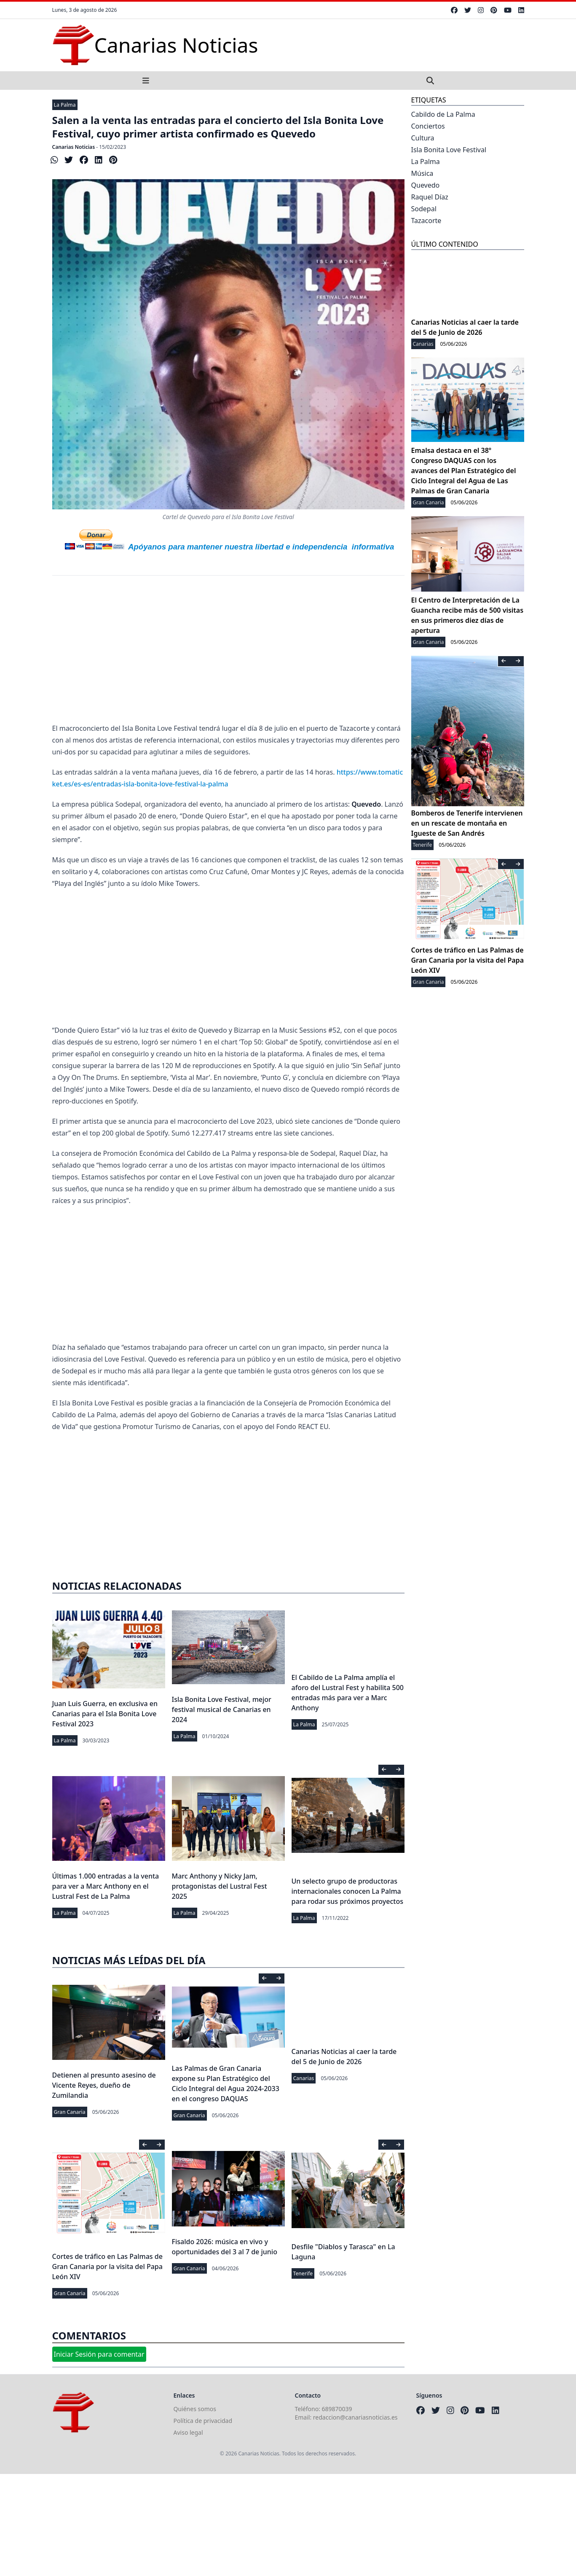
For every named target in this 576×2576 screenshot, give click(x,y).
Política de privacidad (203, 2421)
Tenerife (303, 2273)
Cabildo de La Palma (443, 114)
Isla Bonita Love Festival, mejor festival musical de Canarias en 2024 (221, 1709)
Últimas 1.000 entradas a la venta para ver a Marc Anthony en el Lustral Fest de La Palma (105, 1886)
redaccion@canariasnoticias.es (355, 2417)
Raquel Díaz (429, 197)
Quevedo (425, 185)
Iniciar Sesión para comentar (99, 2354)
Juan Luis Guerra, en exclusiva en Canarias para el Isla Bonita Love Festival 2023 (105, 1713)
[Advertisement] (228, 655)
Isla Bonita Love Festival (449, 149)
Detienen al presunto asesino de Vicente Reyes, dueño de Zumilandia (104, 2085)
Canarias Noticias (73, 147)
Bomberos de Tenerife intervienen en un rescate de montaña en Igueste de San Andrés (467, 823)
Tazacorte (426, 220)
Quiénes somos (195, 2409)
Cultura (422, 138)
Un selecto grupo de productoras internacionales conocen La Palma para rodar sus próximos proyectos (348, 1891)
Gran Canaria (70, 2112)
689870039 (337, 2409)
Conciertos (428, 126)
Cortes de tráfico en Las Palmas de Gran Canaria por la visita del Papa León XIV (107, 2266)
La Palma (65, 104)
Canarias (303, 2078)
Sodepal (424, 208)
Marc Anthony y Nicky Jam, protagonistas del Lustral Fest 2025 (219, 1886)
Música (422, 173)
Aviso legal (188, 2432)
